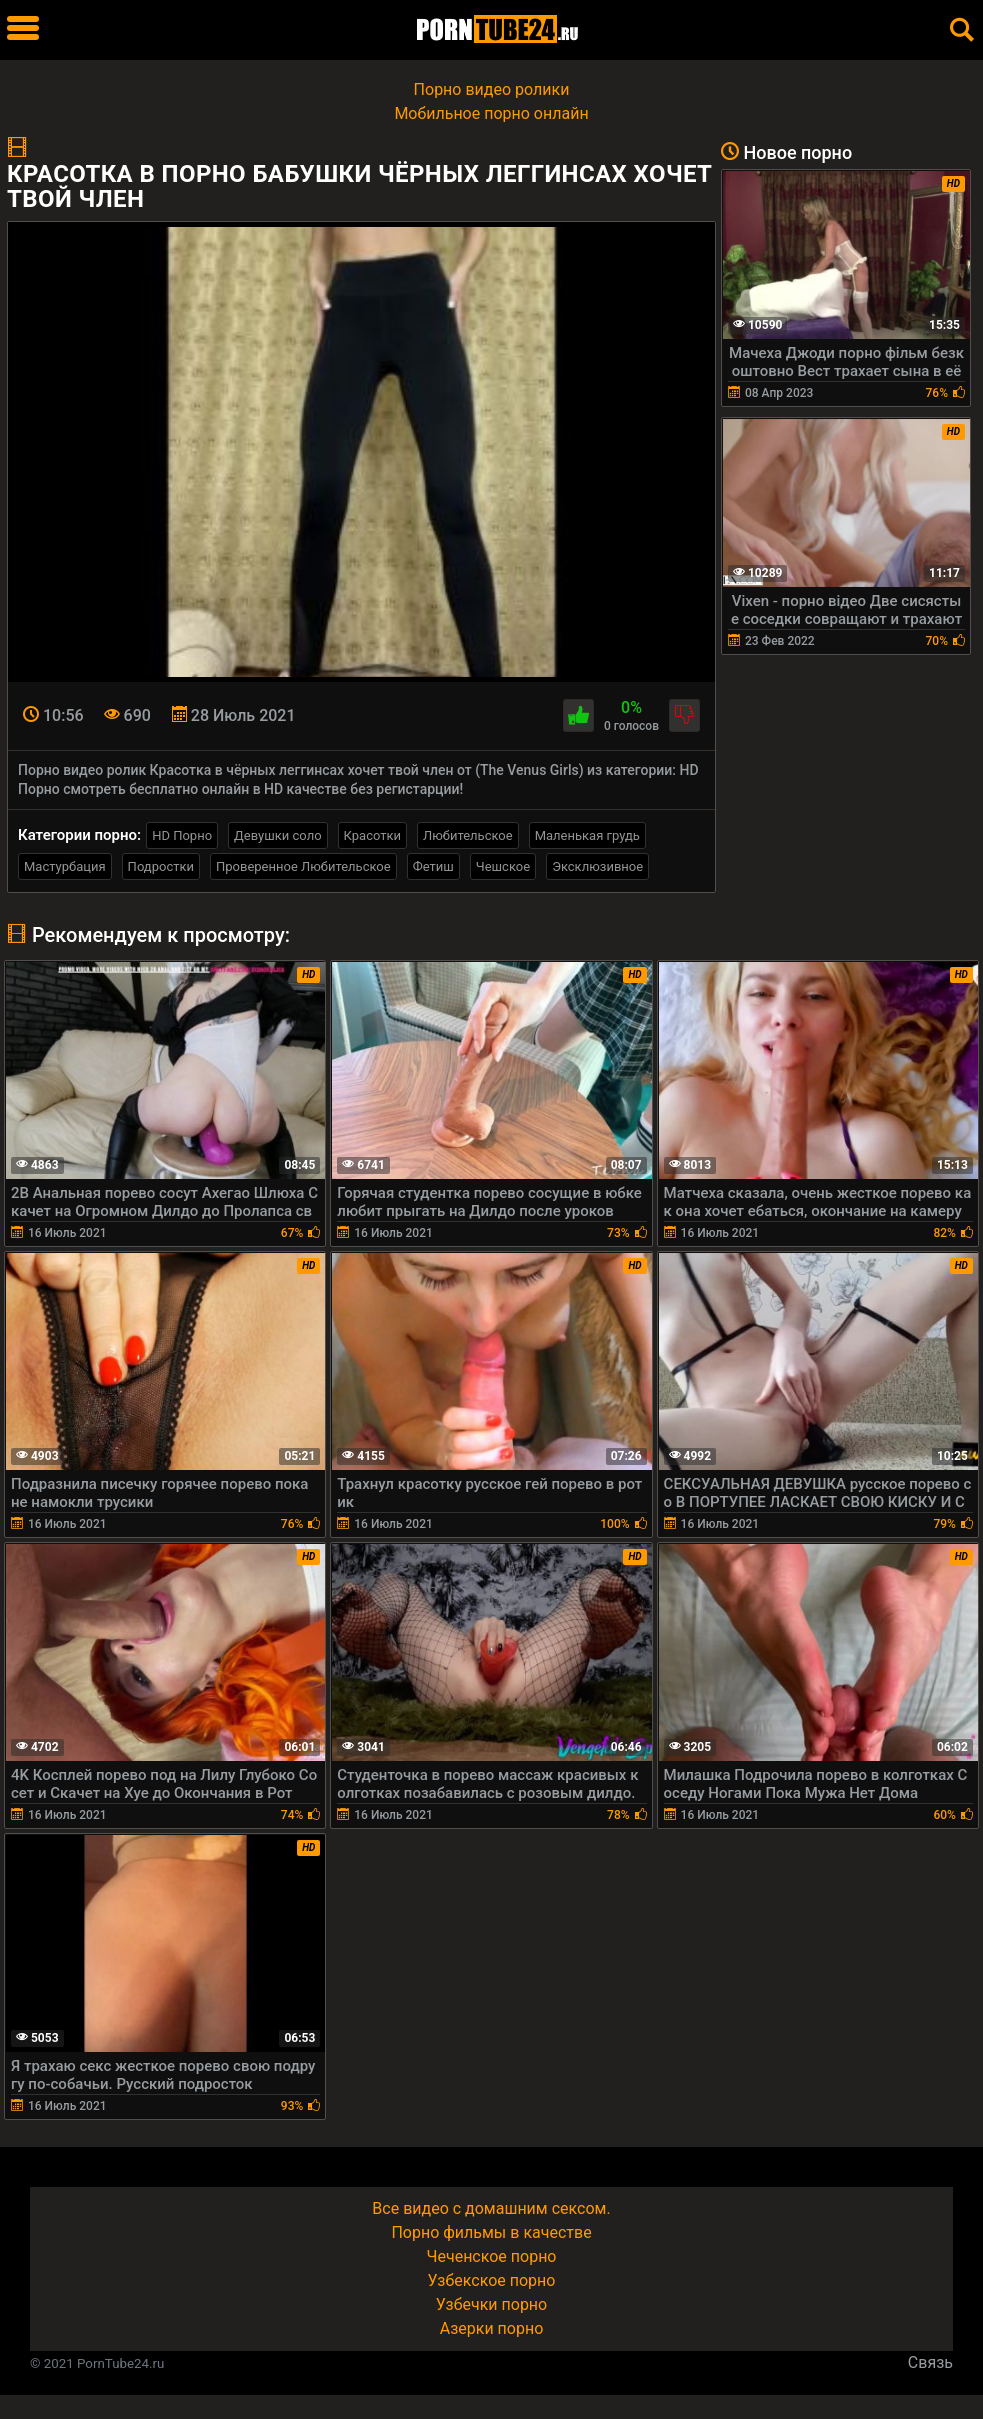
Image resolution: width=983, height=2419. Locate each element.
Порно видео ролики (492, 89)
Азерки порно (492, 2328)
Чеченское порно (492, 2256)
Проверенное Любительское (303, 866)
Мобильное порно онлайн (491, 113)
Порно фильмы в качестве (491, 2232)
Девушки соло (278, 835)
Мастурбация (65, 866)
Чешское (503, 866)
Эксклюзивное (597, 866)
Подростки (161, 866)
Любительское (468, 835)
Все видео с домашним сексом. (491, 2208)
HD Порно (182, 835)
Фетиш (433, 866)
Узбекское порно (492, 2280)
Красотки (372, 835)
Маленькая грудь (587, 835)
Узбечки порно (491, 2304)
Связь (930, 2362)
